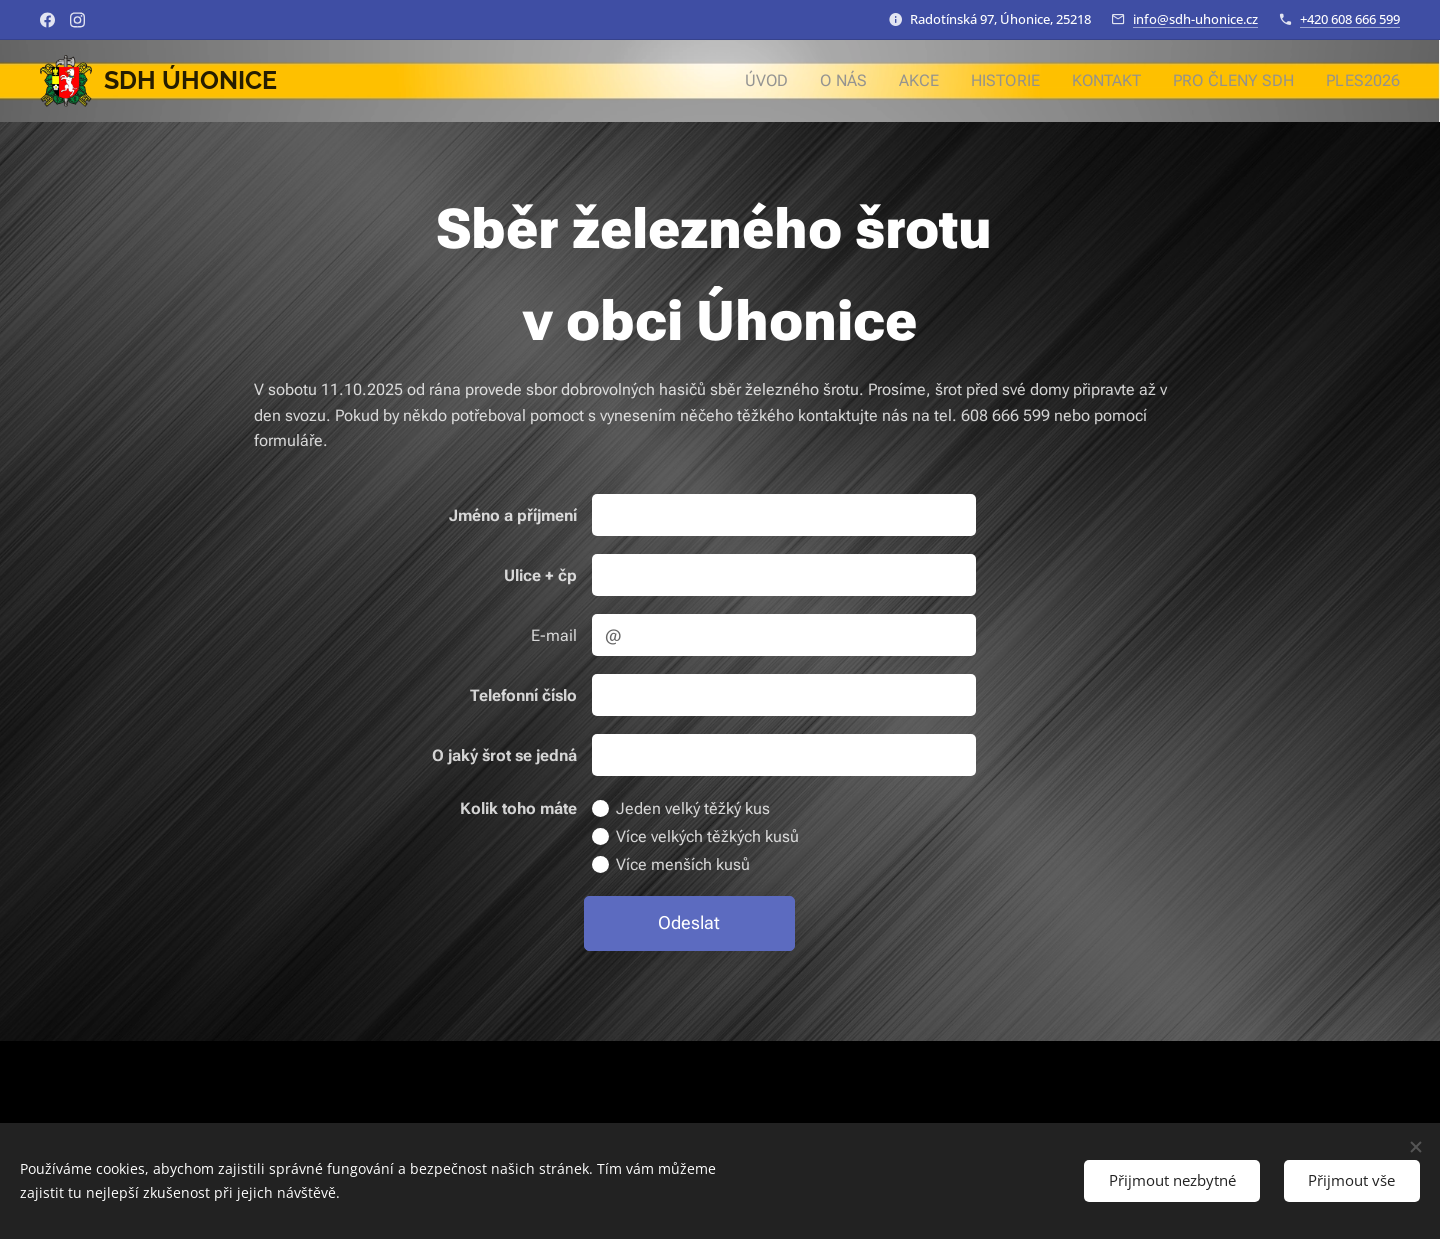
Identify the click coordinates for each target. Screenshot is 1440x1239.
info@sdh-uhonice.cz (1195, 19)
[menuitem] (797, 81)
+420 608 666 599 (1350, 19)
